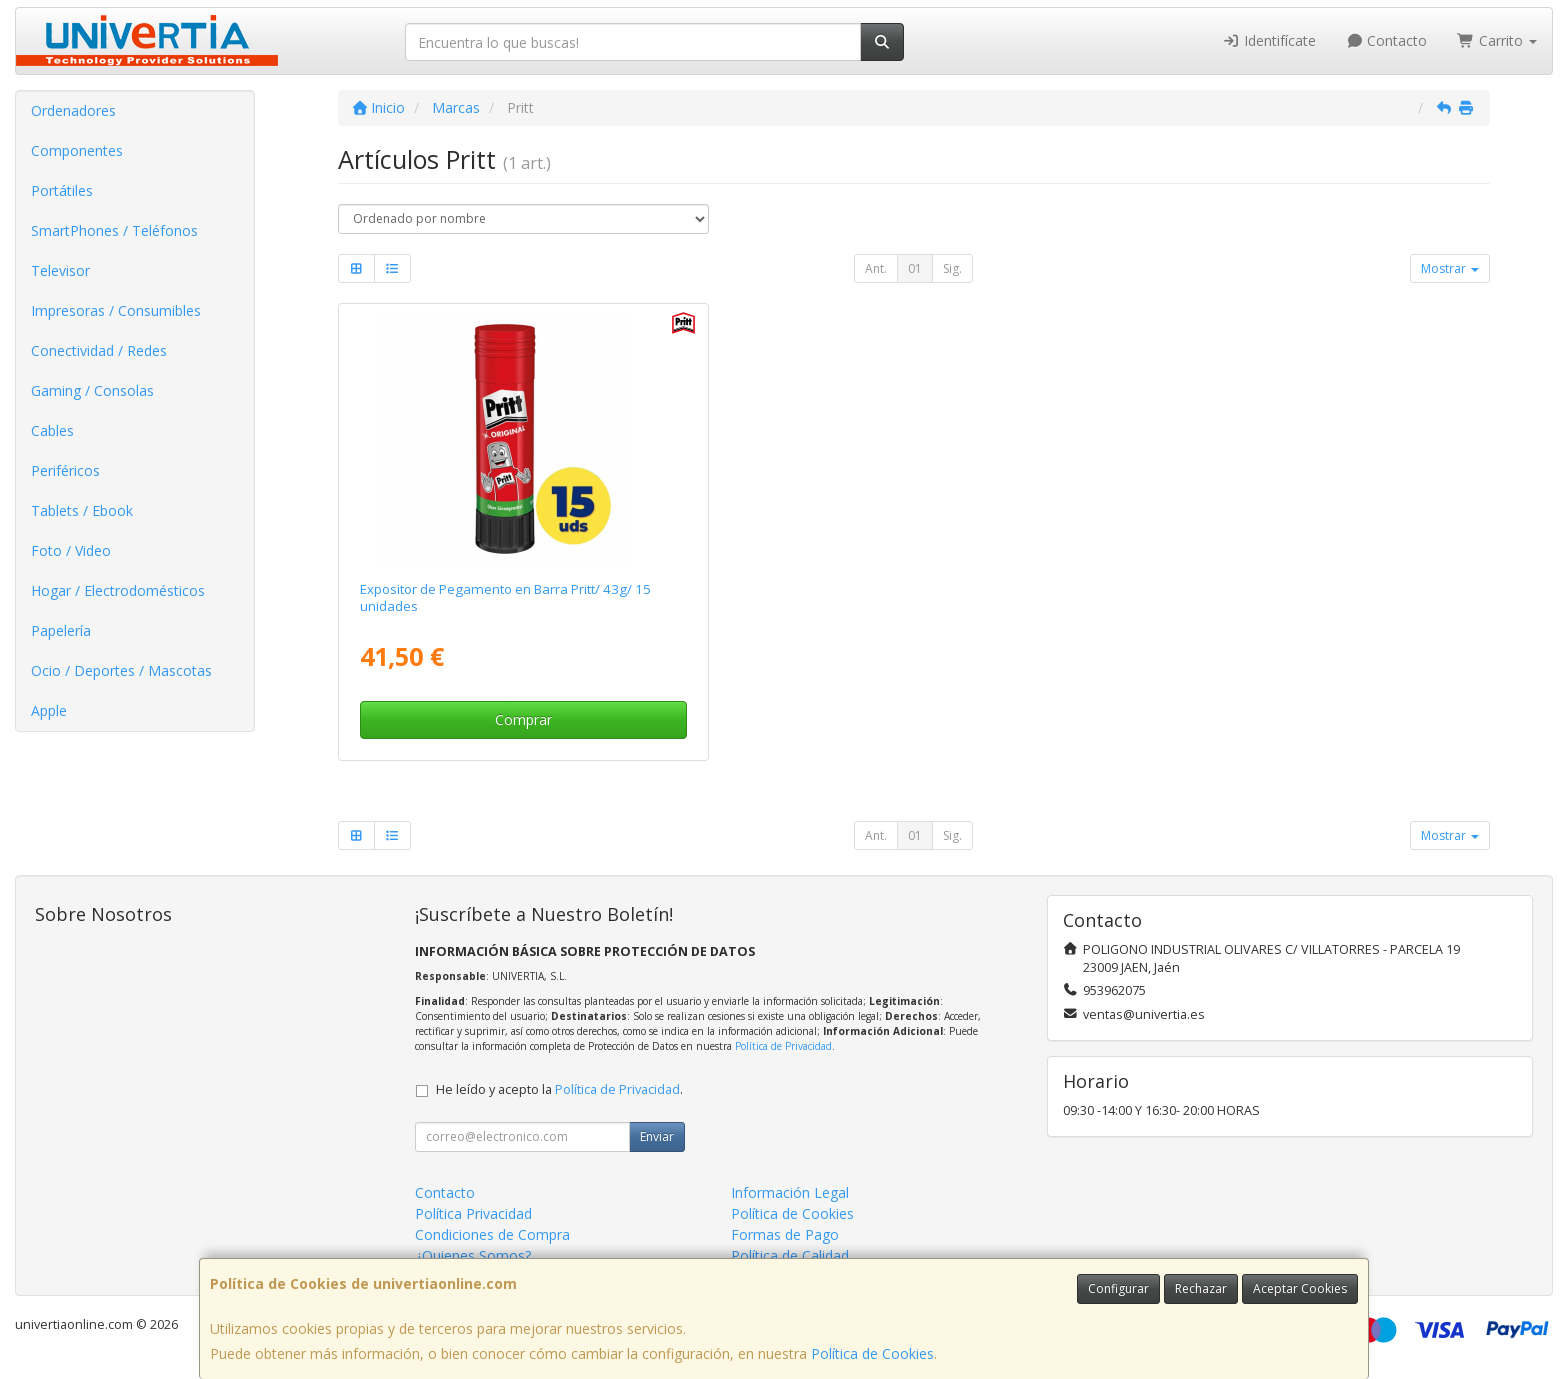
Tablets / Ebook (82, 510)
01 (915, 268)
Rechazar (1201, 1288)
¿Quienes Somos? (473, 1255)
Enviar (657, 1136)
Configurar (1118, 1288)
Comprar (523, 719)
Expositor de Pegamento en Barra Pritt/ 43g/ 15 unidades (505, 597)
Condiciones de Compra (492, 1234)
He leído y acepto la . (559, 1089)
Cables (52, 430)
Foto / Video (71, 550)
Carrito (1497, 40)
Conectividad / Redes (99, 350)
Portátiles (62, 190)
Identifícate (1269, 40)
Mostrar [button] (1450, 268)
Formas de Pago (785, 1234)
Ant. (876, 268)
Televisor (60, 270)
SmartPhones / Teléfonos (114, 230)
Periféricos (65, 470)
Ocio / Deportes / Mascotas (121, 670)
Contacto (1387, 40)
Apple (49, 710)
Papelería (61, 630)
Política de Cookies (872, 1353)
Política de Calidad (790, 1255)
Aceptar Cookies (1300, 1288)
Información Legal (790, 1192)
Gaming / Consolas (92, 390)
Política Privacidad (473, 1213)
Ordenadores (73, 110)
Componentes (77, 150)
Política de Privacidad (783, 1046)
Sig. (952, 268)
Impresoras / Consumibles (116, 310)
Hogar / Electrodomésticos (118, 590)
